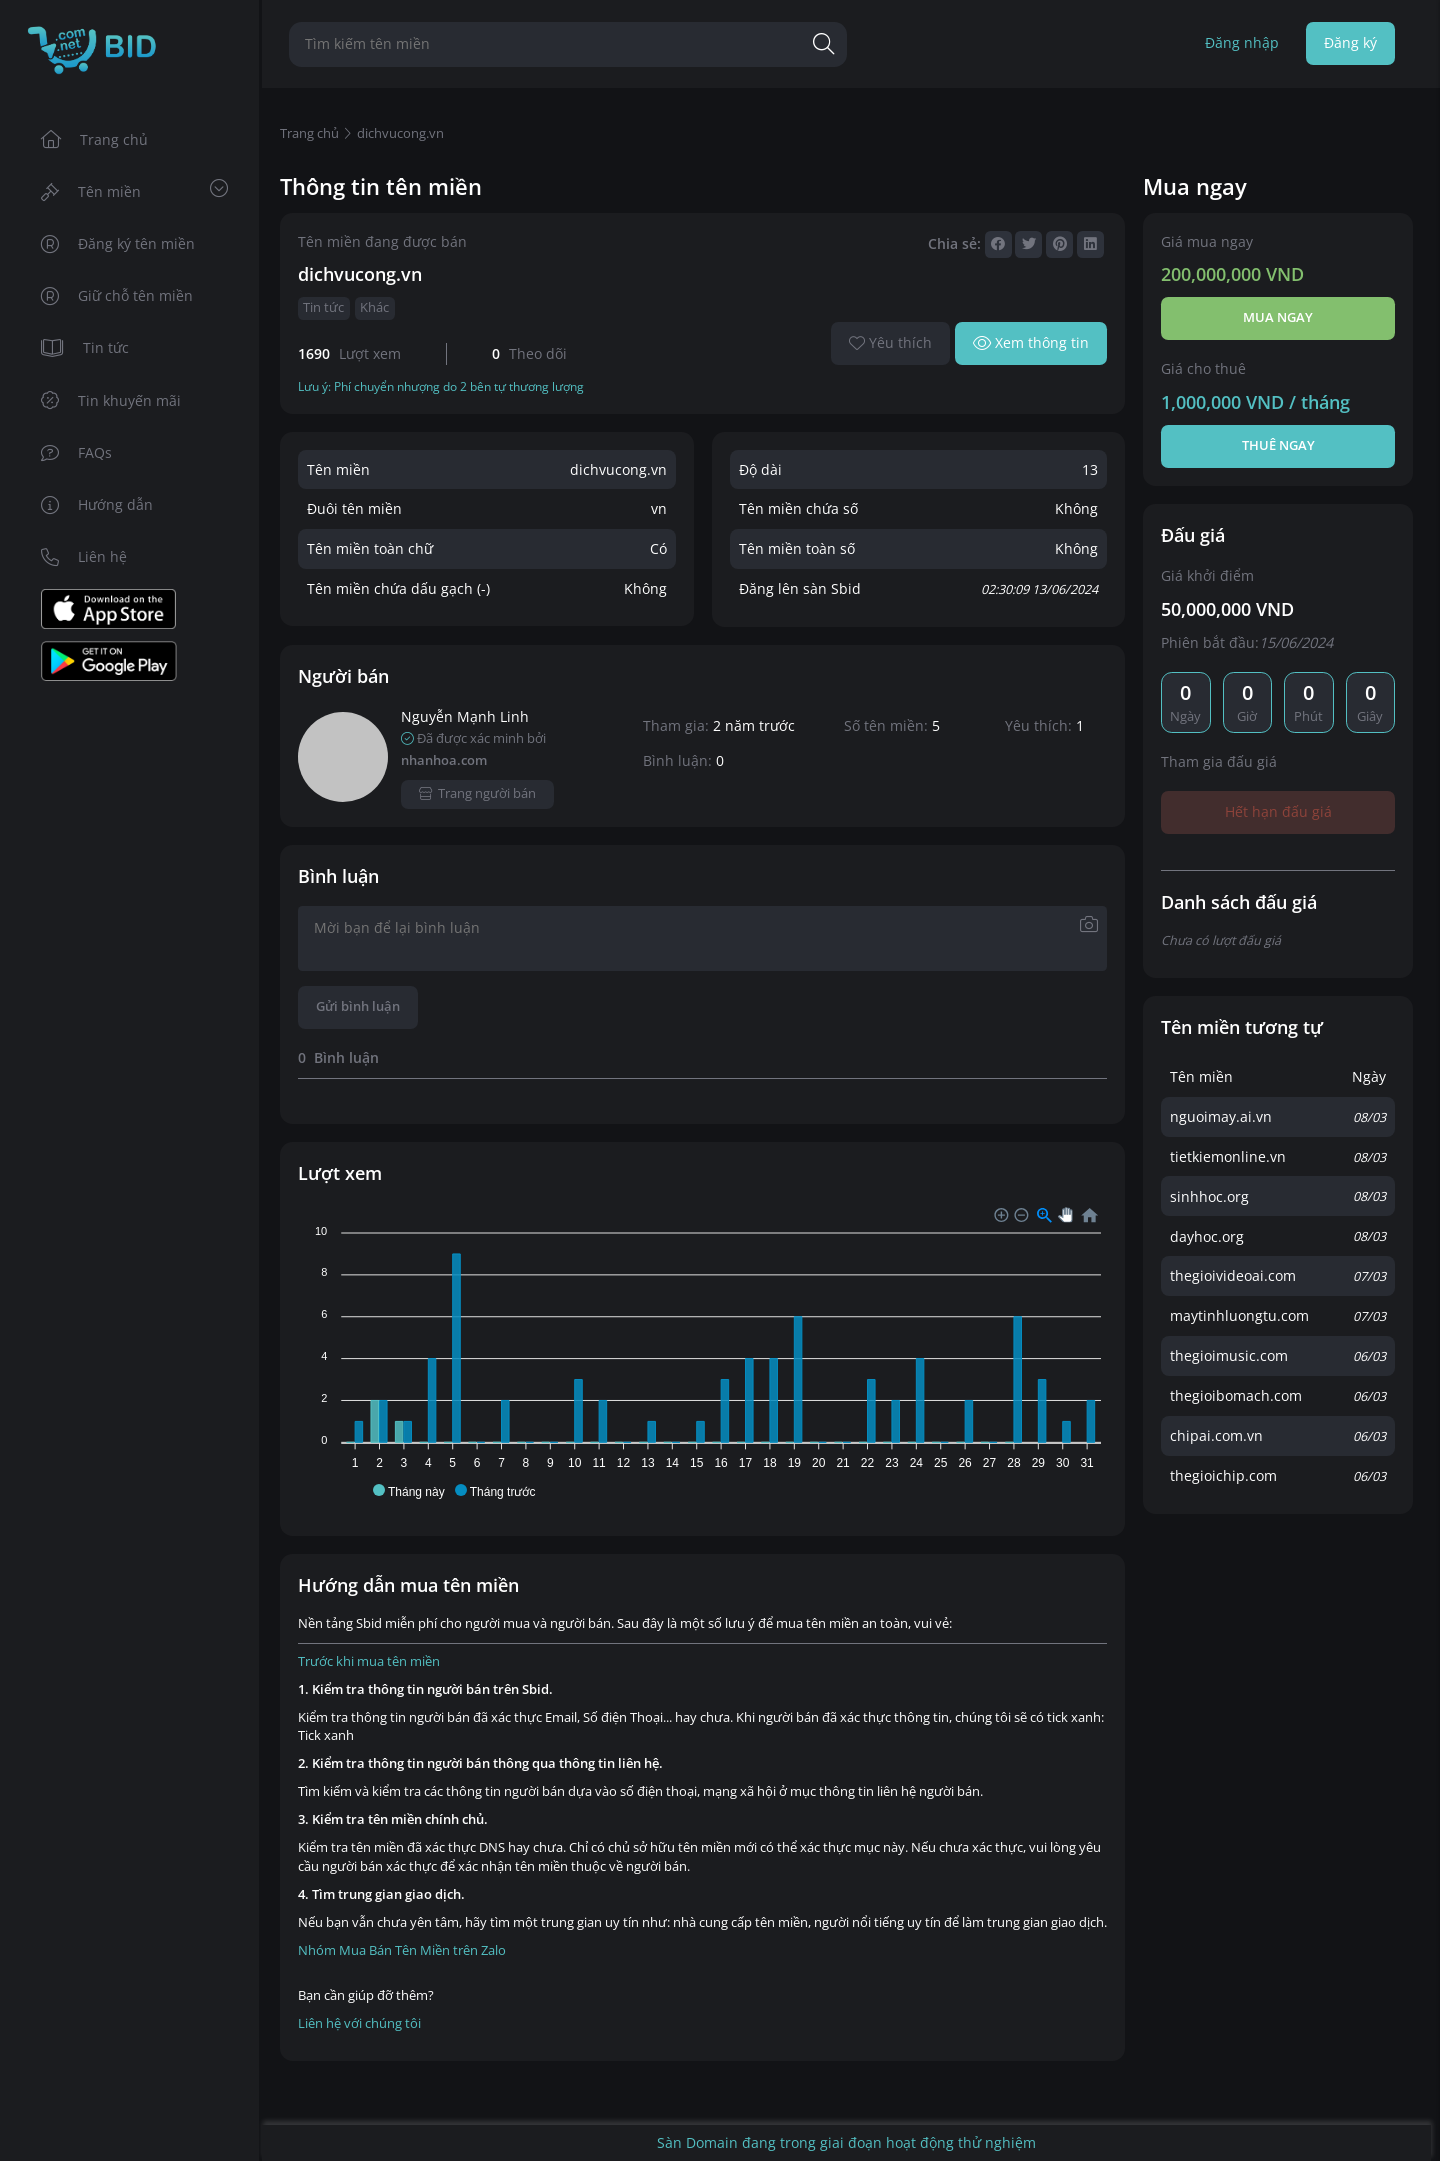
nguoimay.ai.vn (1221, 1116)
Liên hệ (84, 556)
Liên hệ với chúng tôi (359, 2023)
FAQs (77, 452)
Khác (374, 307)
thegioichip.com (1223, 1475)
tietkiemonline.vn (1228, 1156)
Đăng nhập (1242, 42)
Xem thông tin (1031, 342)
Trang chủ (95, 139)
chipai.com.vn (1216, 1435)
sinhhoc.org (1209, 1196)
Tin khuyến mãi (111, 400)
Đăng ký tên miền (118, 243)
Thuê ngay (1278, 445)
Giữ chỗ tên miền (117, 295)
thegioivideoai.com (1233, 1275)
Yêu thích (891, 342)
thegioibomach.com (1236, 1395)
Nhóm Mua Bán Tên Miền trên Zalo (402, 1950)
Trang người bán (477, 793)
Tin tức (85, 347)
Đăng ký (1350, 42)
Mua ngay (1278, 317)
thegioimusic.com (1229, 1355)
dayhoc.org (1207, 1236)
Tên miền (134, 190)
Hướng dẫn (97, 504)
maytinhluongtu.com (1239, 1315)
